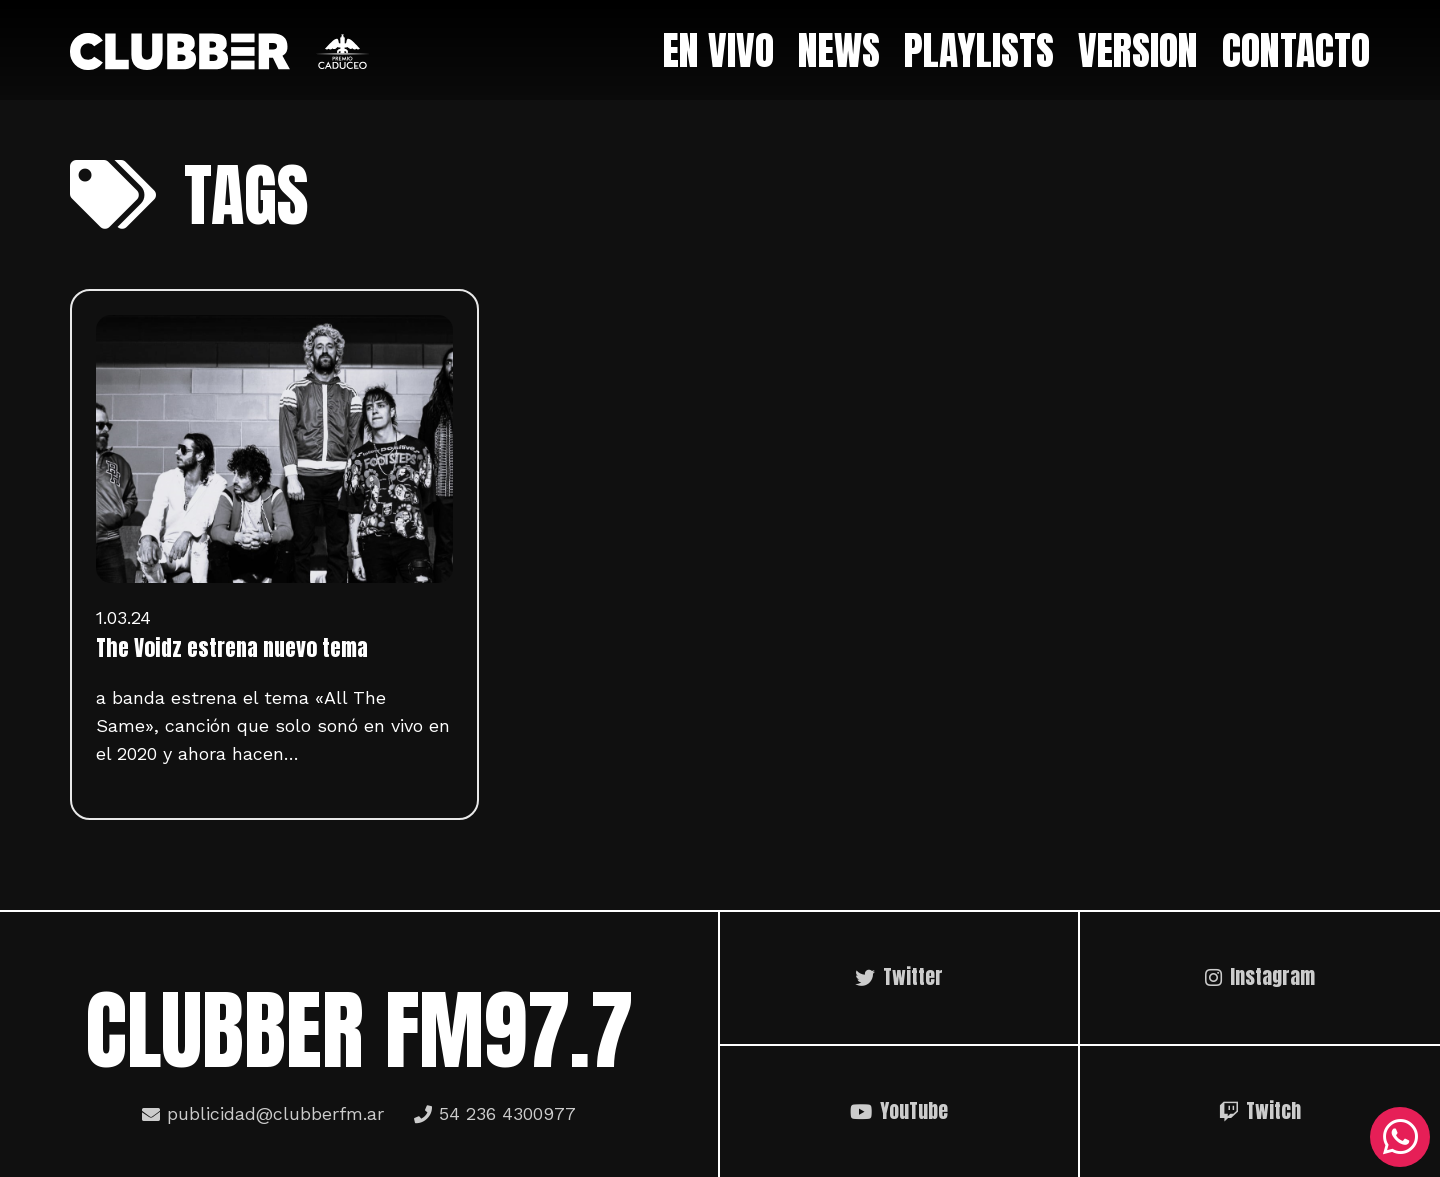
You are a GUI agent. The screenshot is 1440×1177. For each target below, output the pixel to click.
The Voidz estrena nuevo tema (232, 648)
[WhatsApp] (1400, 1137)
